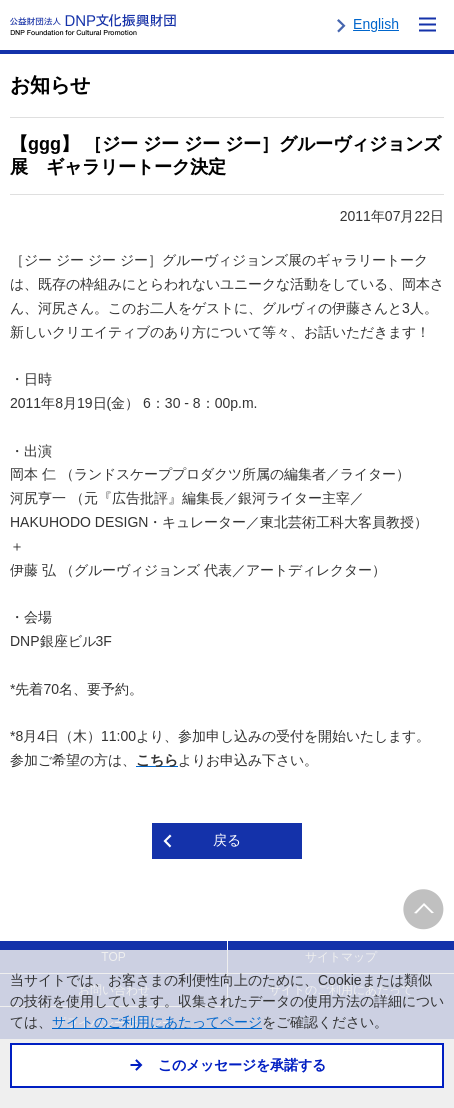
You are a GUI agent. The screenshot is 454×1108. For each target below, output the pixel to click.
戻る (227, 840)
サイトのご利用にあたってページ (157, 1022)
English (376, 24)
